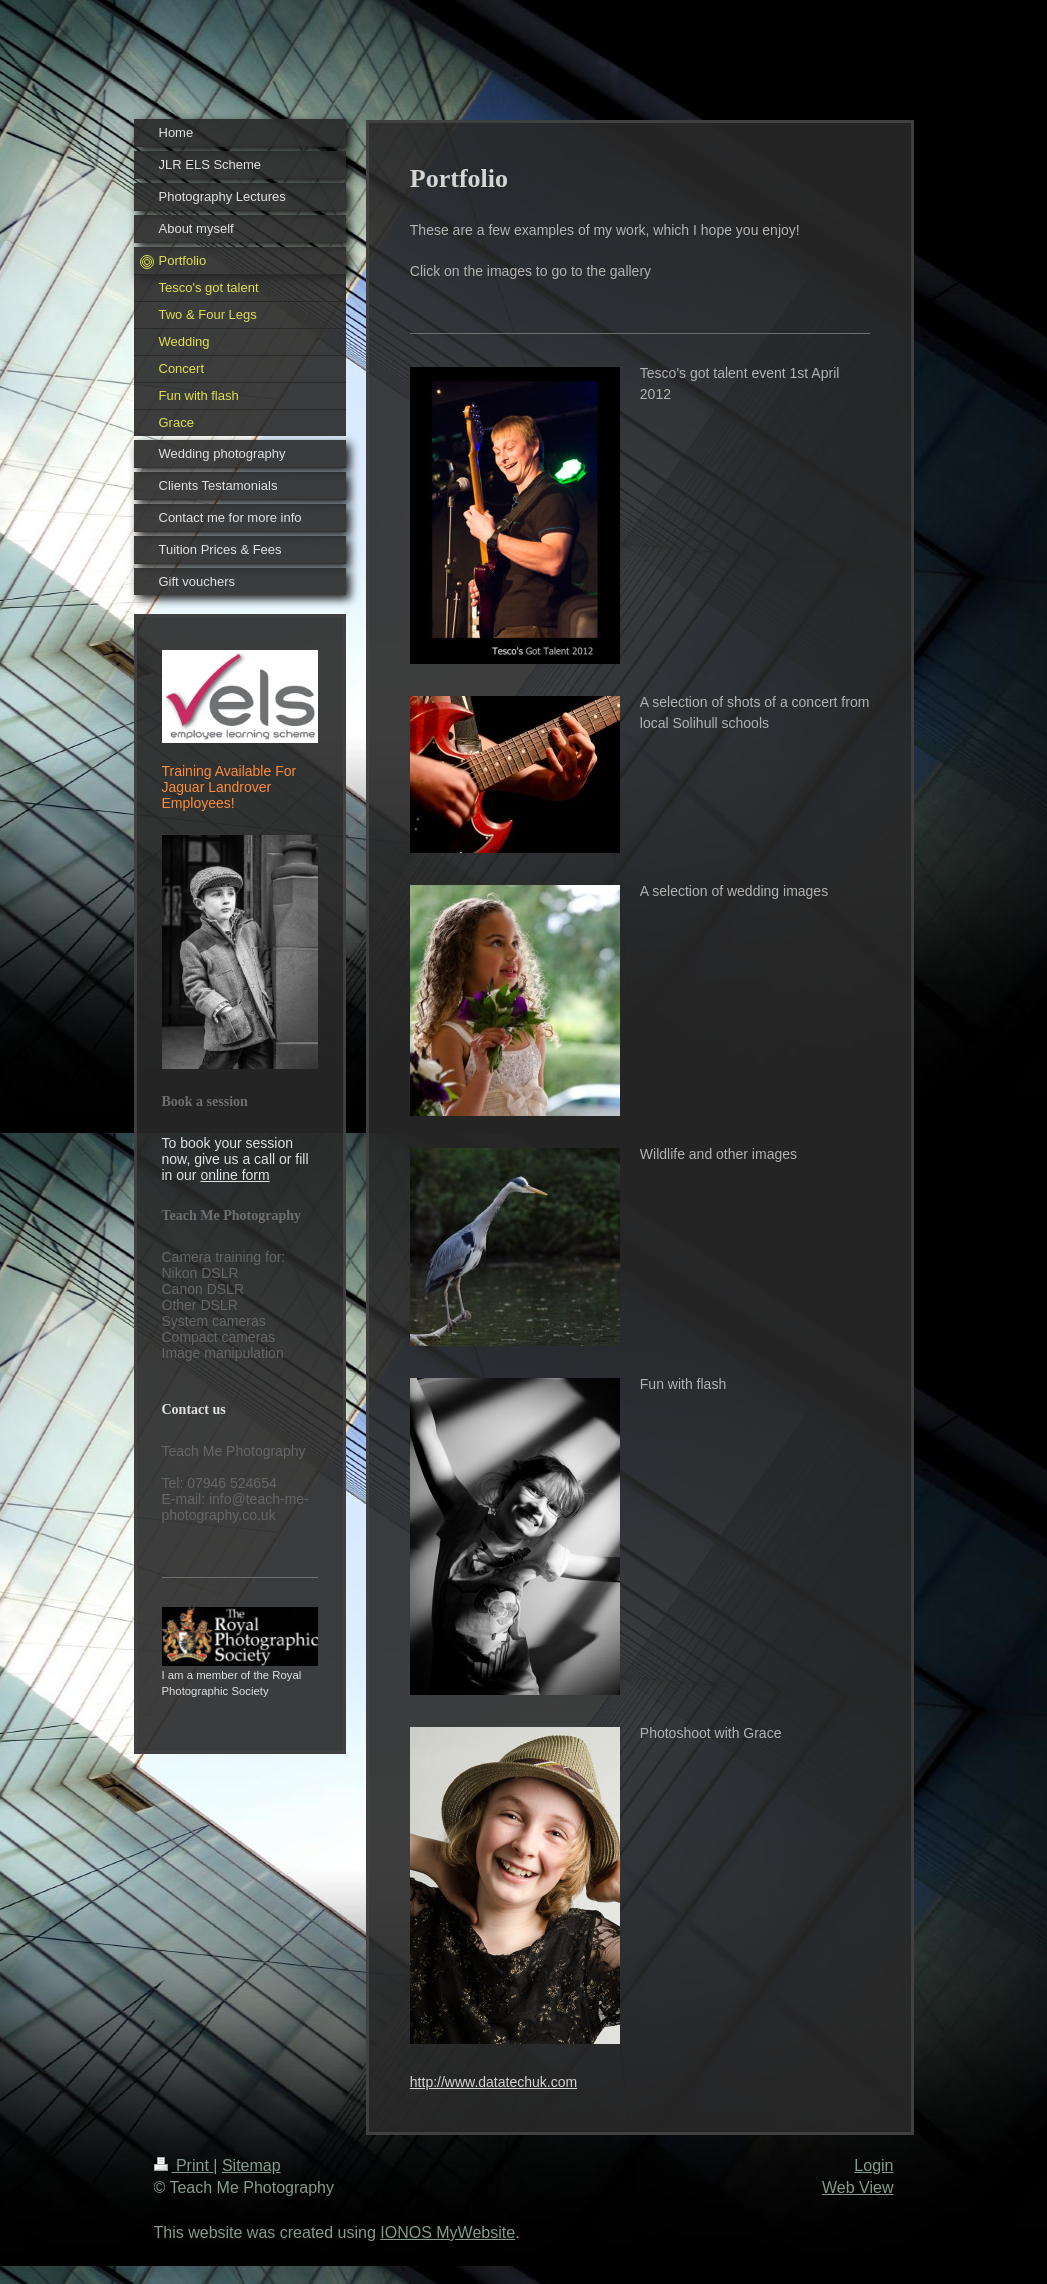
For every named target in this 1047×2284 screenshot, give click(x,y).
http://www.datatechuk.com (493, 2082)
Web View (857, 2187)
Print (184, 2165)
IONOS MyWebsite (447, 2232)
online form (234, 1175)
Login (873, 2165)
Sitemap (251, 2165)
